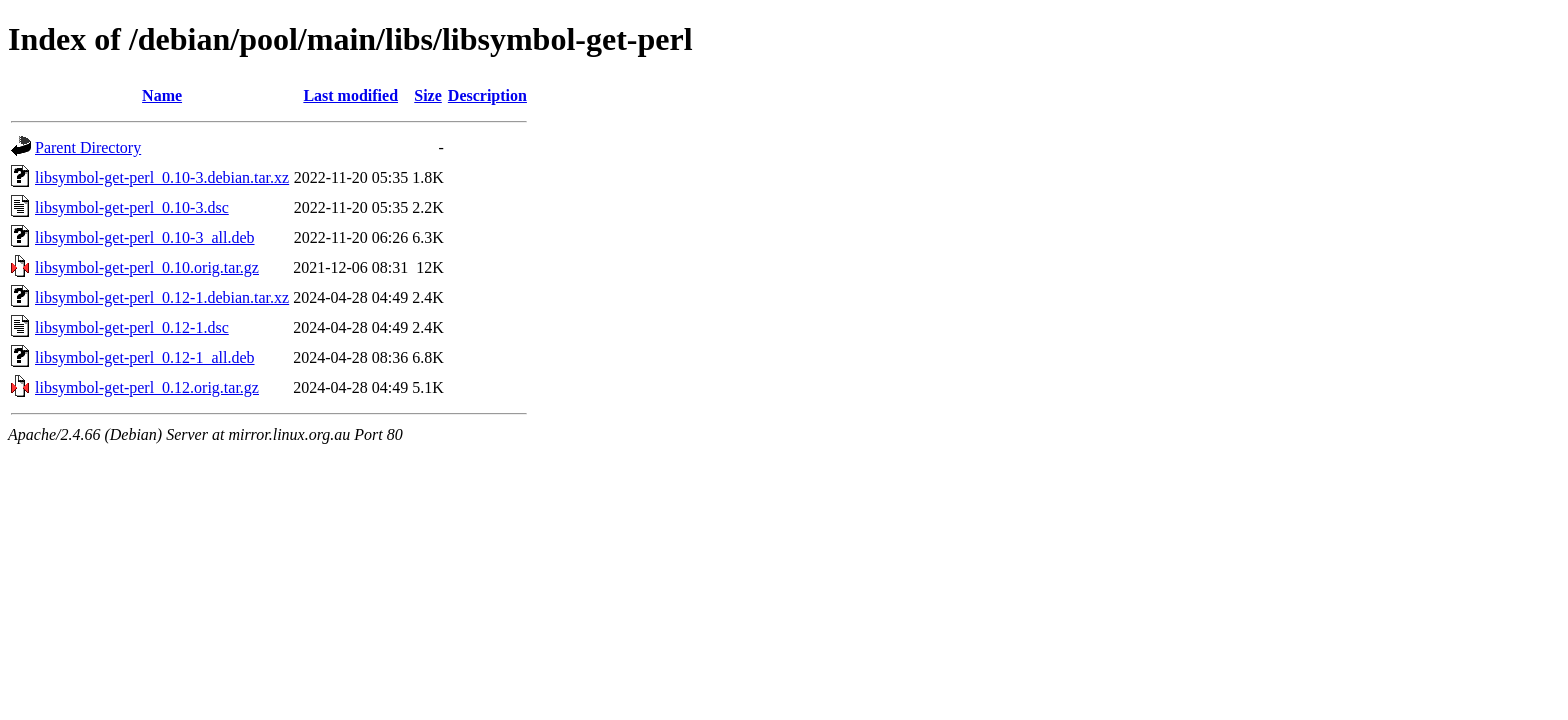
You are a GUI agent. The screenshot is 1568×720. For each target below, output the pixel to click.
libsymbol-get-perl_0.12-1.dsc (132, 327)
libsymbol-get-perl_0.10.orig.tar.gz (147, 267)
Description (487, 95)
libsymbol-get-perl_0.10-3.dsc (132, 207)
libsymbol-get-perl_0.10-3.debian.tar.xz (162, 177)
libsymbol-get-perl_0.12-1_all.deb (145, 357)
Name (162, 95)
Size (428, 95)
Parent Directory (88, 147)
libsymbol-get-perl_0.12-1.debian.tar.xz (162, 297)
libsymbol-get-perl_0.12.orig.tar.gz (147, 387)
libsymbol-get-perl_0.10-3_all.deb (145, 237)
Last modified (350, 95)
